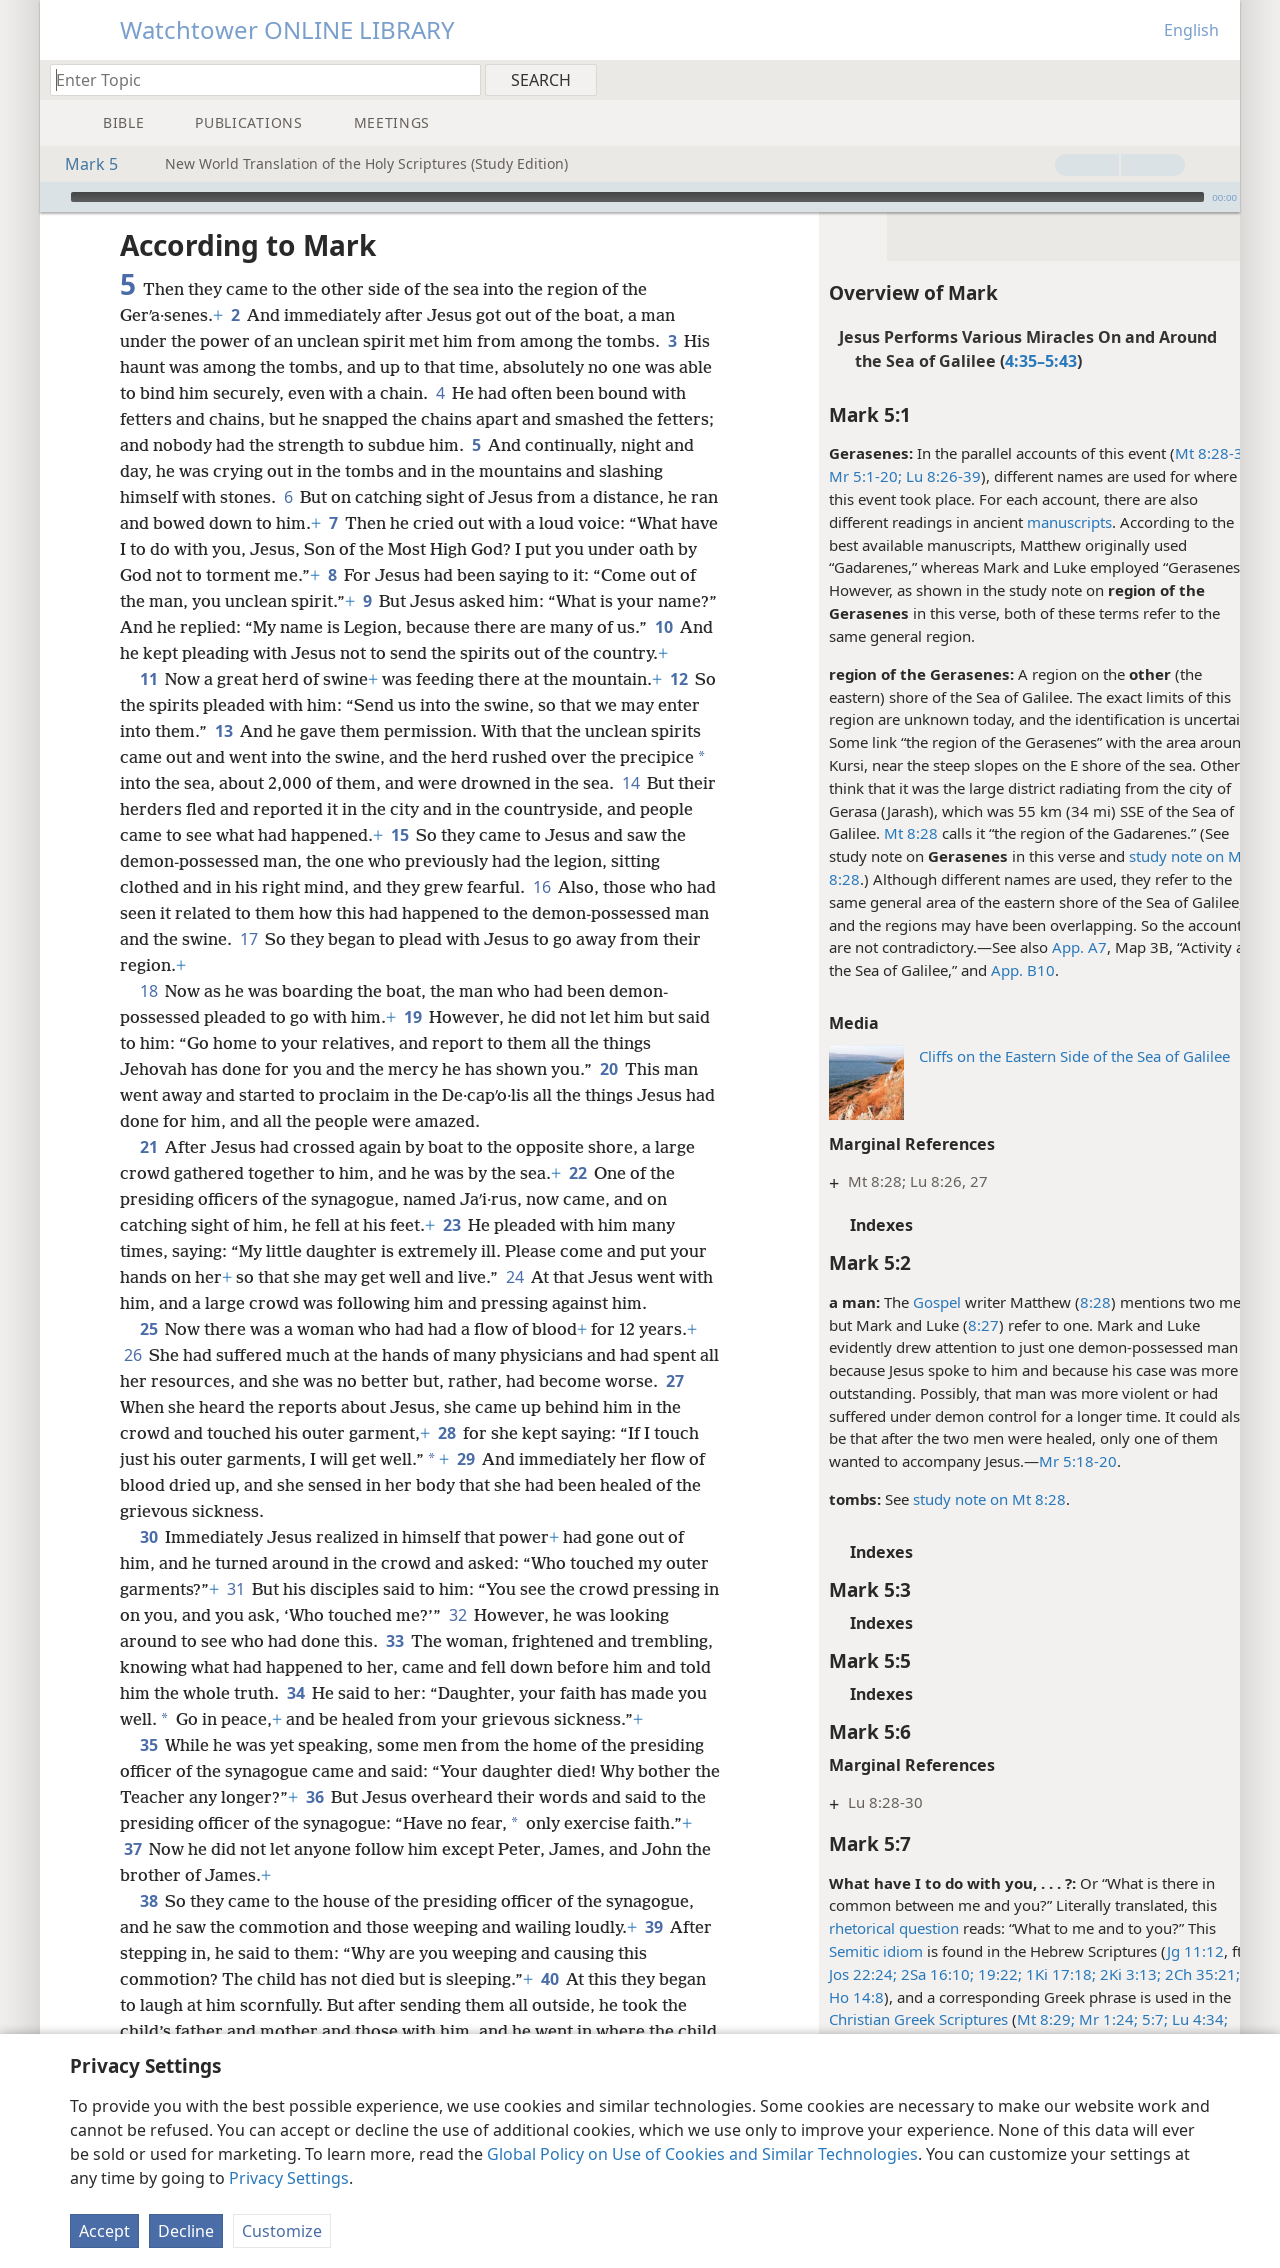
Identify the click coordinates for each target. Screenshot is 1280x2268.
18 (148, 1017)
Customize (282, 2231)
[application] (640, 197)
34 (397, 1719)
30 (148, 1563)
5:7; (1124, 2019)
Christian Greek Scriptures (889, 2019)
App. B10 (994, 970)
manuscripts (1040, 522)
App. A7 (1050, 947)
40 (549, 2031)
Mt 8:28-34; (1186, 453)
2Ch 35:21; (1171, 1974)
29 (465, 1485)
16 (594, 913)
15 (489, 861)
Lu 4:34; (1169, 2019)
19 (412, 1043)
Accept (104, 2231)
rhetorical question (865, 1928)
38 (148, 1953)
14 (132, 835)
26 (132, 1381)
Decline (186, 2231)
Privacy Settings (289, 2178)
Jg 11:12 (1166, 1951)
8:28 (1066, 1302)
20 (608, 1095)
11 (148, 705)
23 (451, 1251)
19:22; (969, 1974)
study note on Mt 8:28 (960, 1499)
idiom (872, 1951)
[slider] (637, 197)
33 (394, 1667)
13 (269, 757)
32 (476, 1641)
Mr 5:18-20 (1049, 1461)
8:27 (954, 1325)
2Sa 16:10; (906, 1974)
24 (514, 1303)
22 (577, 1199)
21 (148, 1173)
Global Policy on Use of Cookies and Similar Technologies (702, 2154)
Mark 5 (81, 164)
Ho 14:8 (827, 1997)
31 (235, 1615)
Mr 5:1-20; (836, 476)
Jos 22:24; (834, 1974)
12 (678, 705)
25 (148, 1355)
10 (263, 653)
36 (343, 1849)
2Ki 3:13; (1099, 1974)
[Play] (53, 197)
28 (446, 1459)
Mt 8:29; (1017, 2019)
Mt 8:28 (882, 833)
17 (370, 965)
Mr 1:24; (1077, 2019)
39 (653, 1979)
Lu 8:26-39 (912, 476)
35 (148, 1797)
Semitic (825, 1951)
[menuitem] (1217, 79)
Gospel (908, 1302)
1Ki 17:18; (1030, 1974)
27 (132, 1433)
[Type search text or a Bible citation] (256, 79)
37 (194, 1901)
